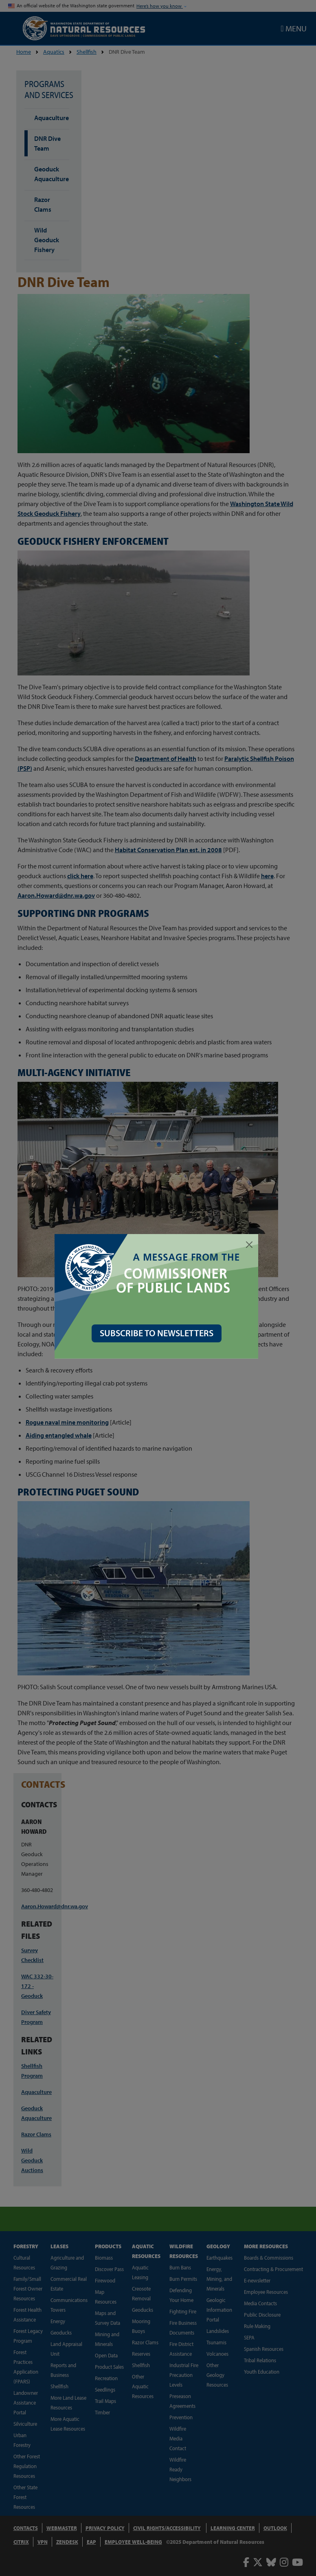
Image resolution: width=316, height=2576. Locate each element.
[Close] (251, 1244)
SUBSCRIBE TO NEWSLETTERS (158, 1333)
